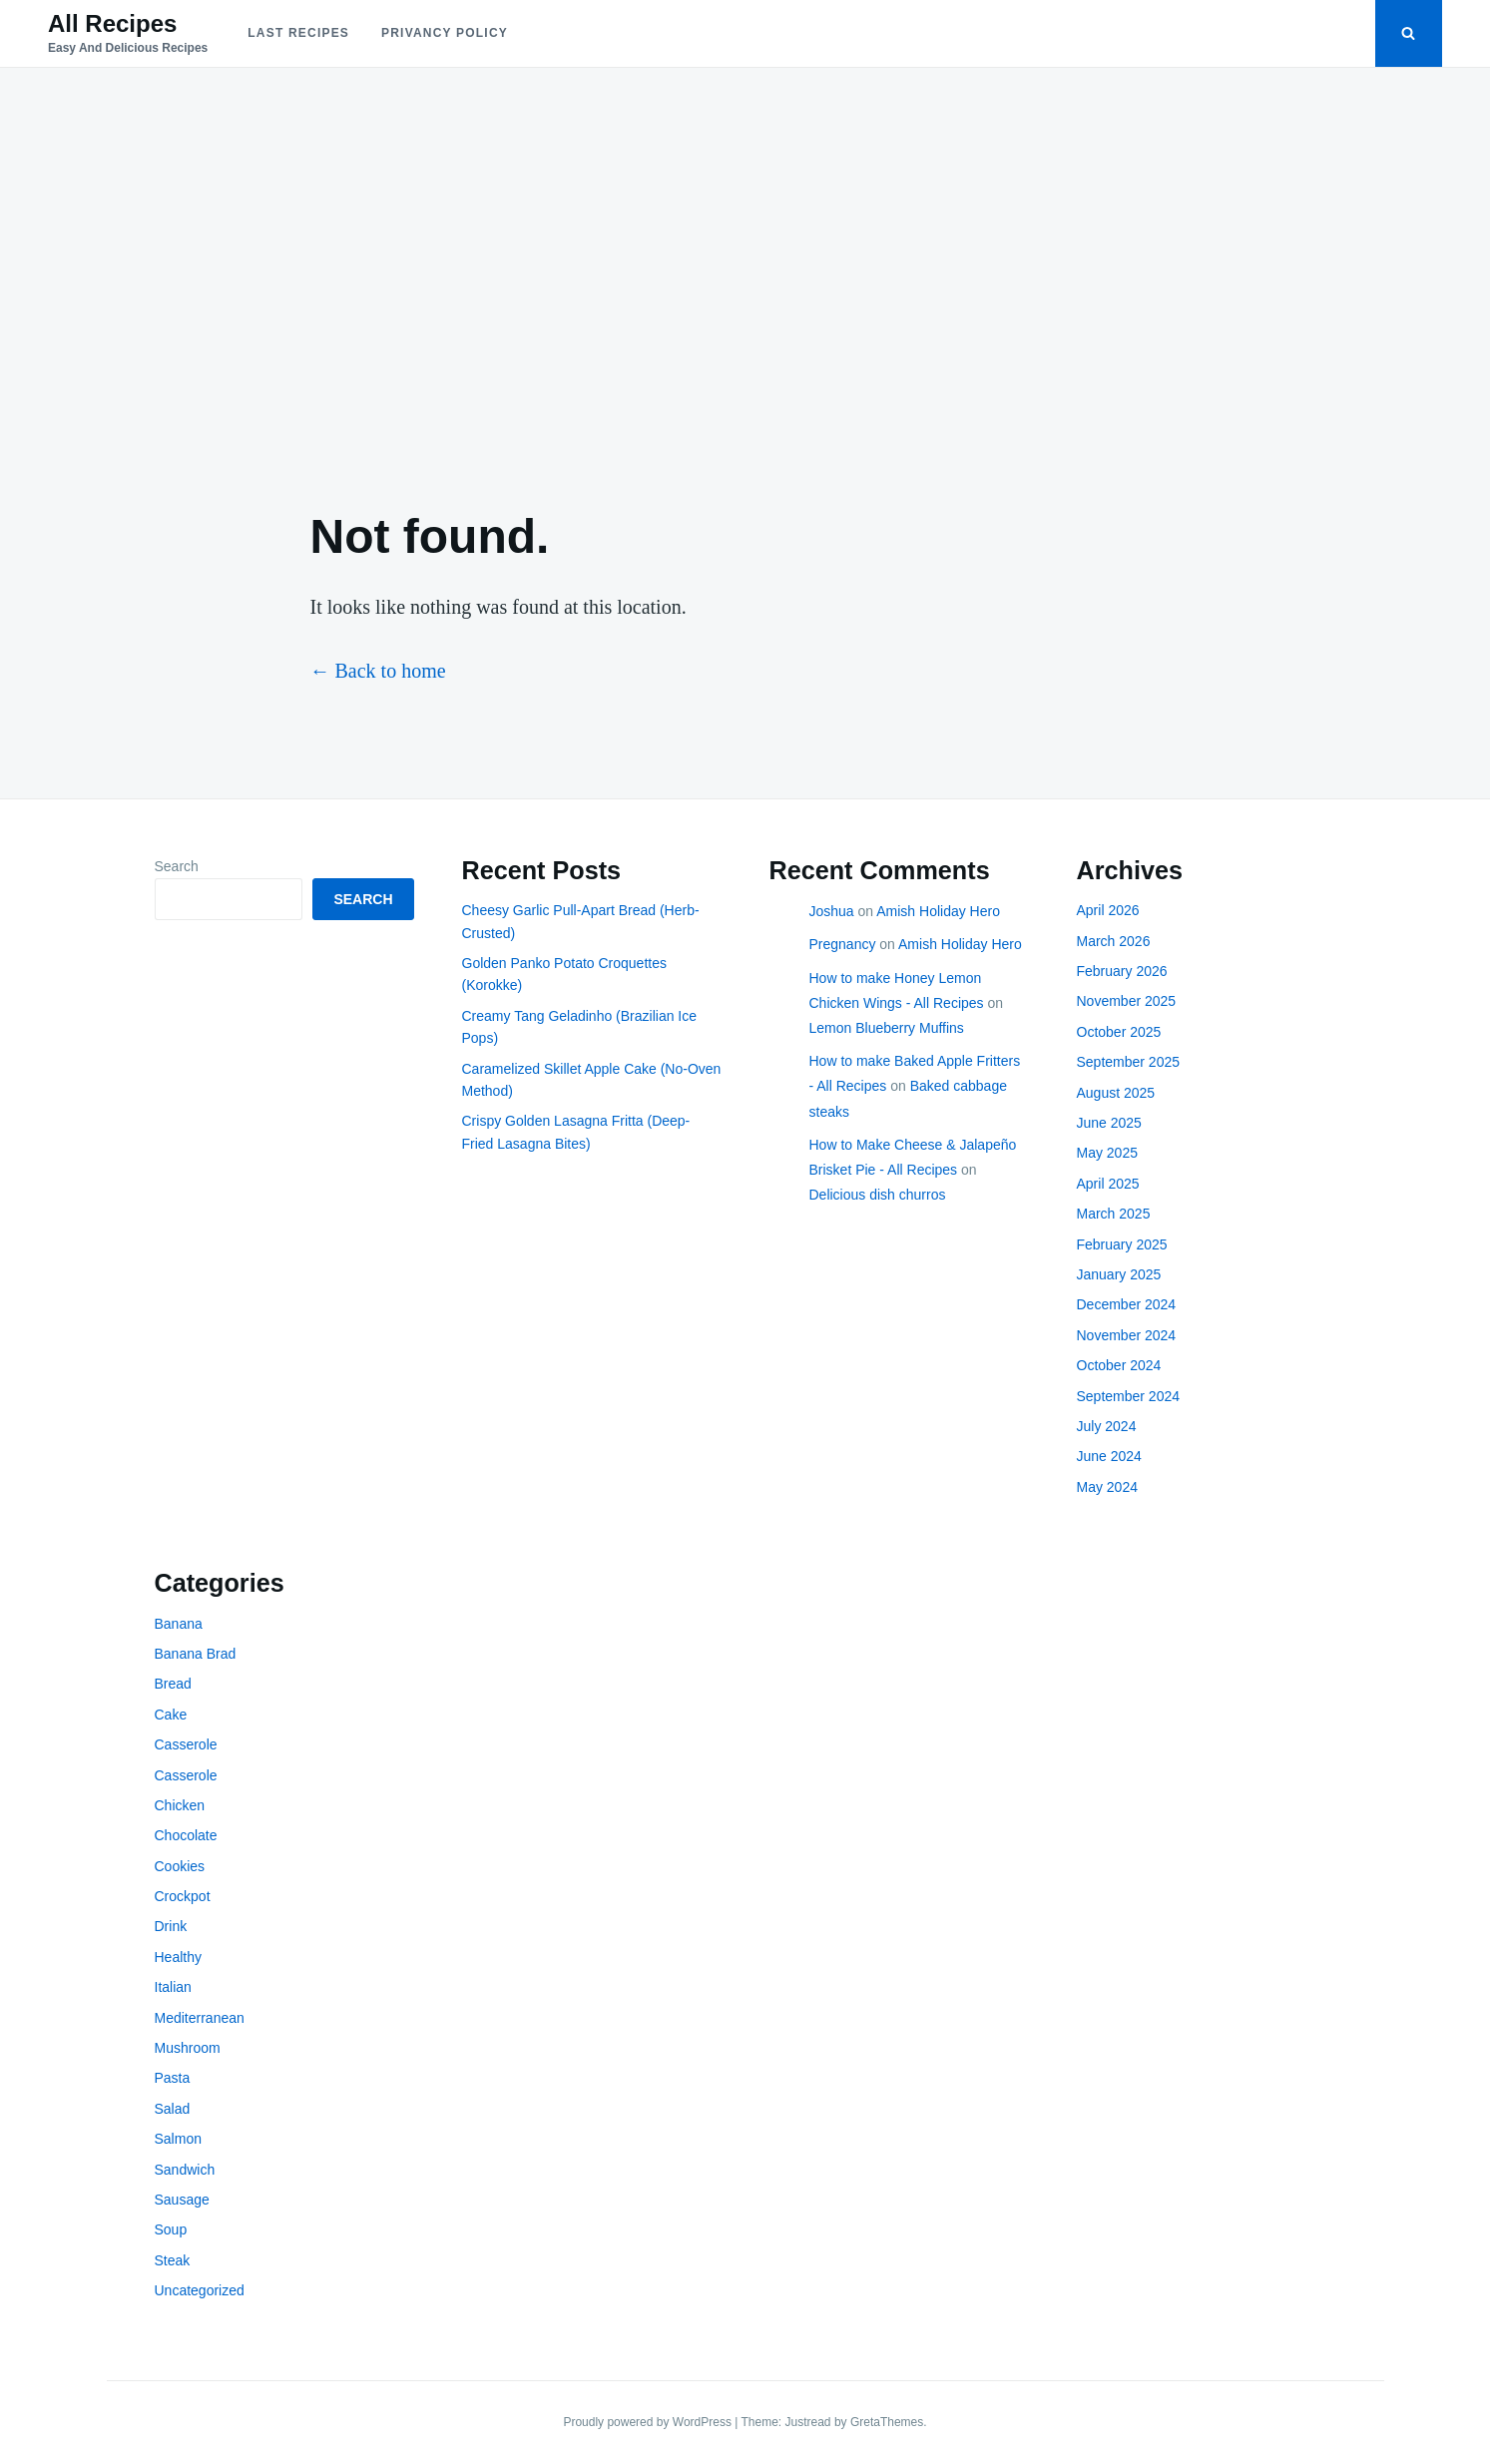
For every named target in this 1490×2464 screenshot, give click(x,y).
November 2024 (1127, 1335)
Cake (171, 1715)
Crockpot (183, 1896)
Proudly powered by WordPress (649, 2422)
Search (177, 866)
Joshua (831, 911)
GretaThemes (886, 2422)
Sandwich (185, 2170)
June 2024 (1109, 1456)
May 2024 (1107, 1487)
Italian (173, 1987)
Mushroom (188, 2048)
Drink (171, 1926)
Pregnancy (842, 944)
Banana (179, 1624)
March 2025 (1114, 1214)
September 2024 (1129, 1396)
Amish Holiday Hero (938, 911)
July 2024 (1107, 1426)
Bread (173, 1684)
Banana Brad (196, 1654)
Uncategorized (200, 2290)
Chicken (180, 1805)
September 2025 (1129, 1062)
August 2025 (1116, 1093)
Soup (171, 2229)
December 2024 (1127, 1304)
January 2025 (1119, 1274)
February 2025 (1122, 1244)
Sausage (182, 2200)
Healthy (178, 1957)
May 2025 (1107, 1153)
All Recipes (112, 23)
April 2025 (1108, 1184)
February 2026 (1122, 971)
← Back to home (378, 671)
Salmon (178, 2139)
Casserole (186, 1744)
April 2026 (1108, 910)
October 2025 (1119, 1032)
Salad (173, 2109)
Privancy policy (444, 33)
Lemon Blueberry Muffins (886, 1028)
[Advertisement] (745, 271)
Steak (173, 2260)
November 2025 (1127, 1001)
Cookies (180, 1866)
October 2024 (1119, 1365)
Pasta (173, 2078)
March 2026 (1114, 941)
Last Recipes (298, 33)
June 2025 (1109, 1123)
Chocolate (186, 1835)
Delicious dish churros (877, 1195)
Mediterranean (200, 2018)
